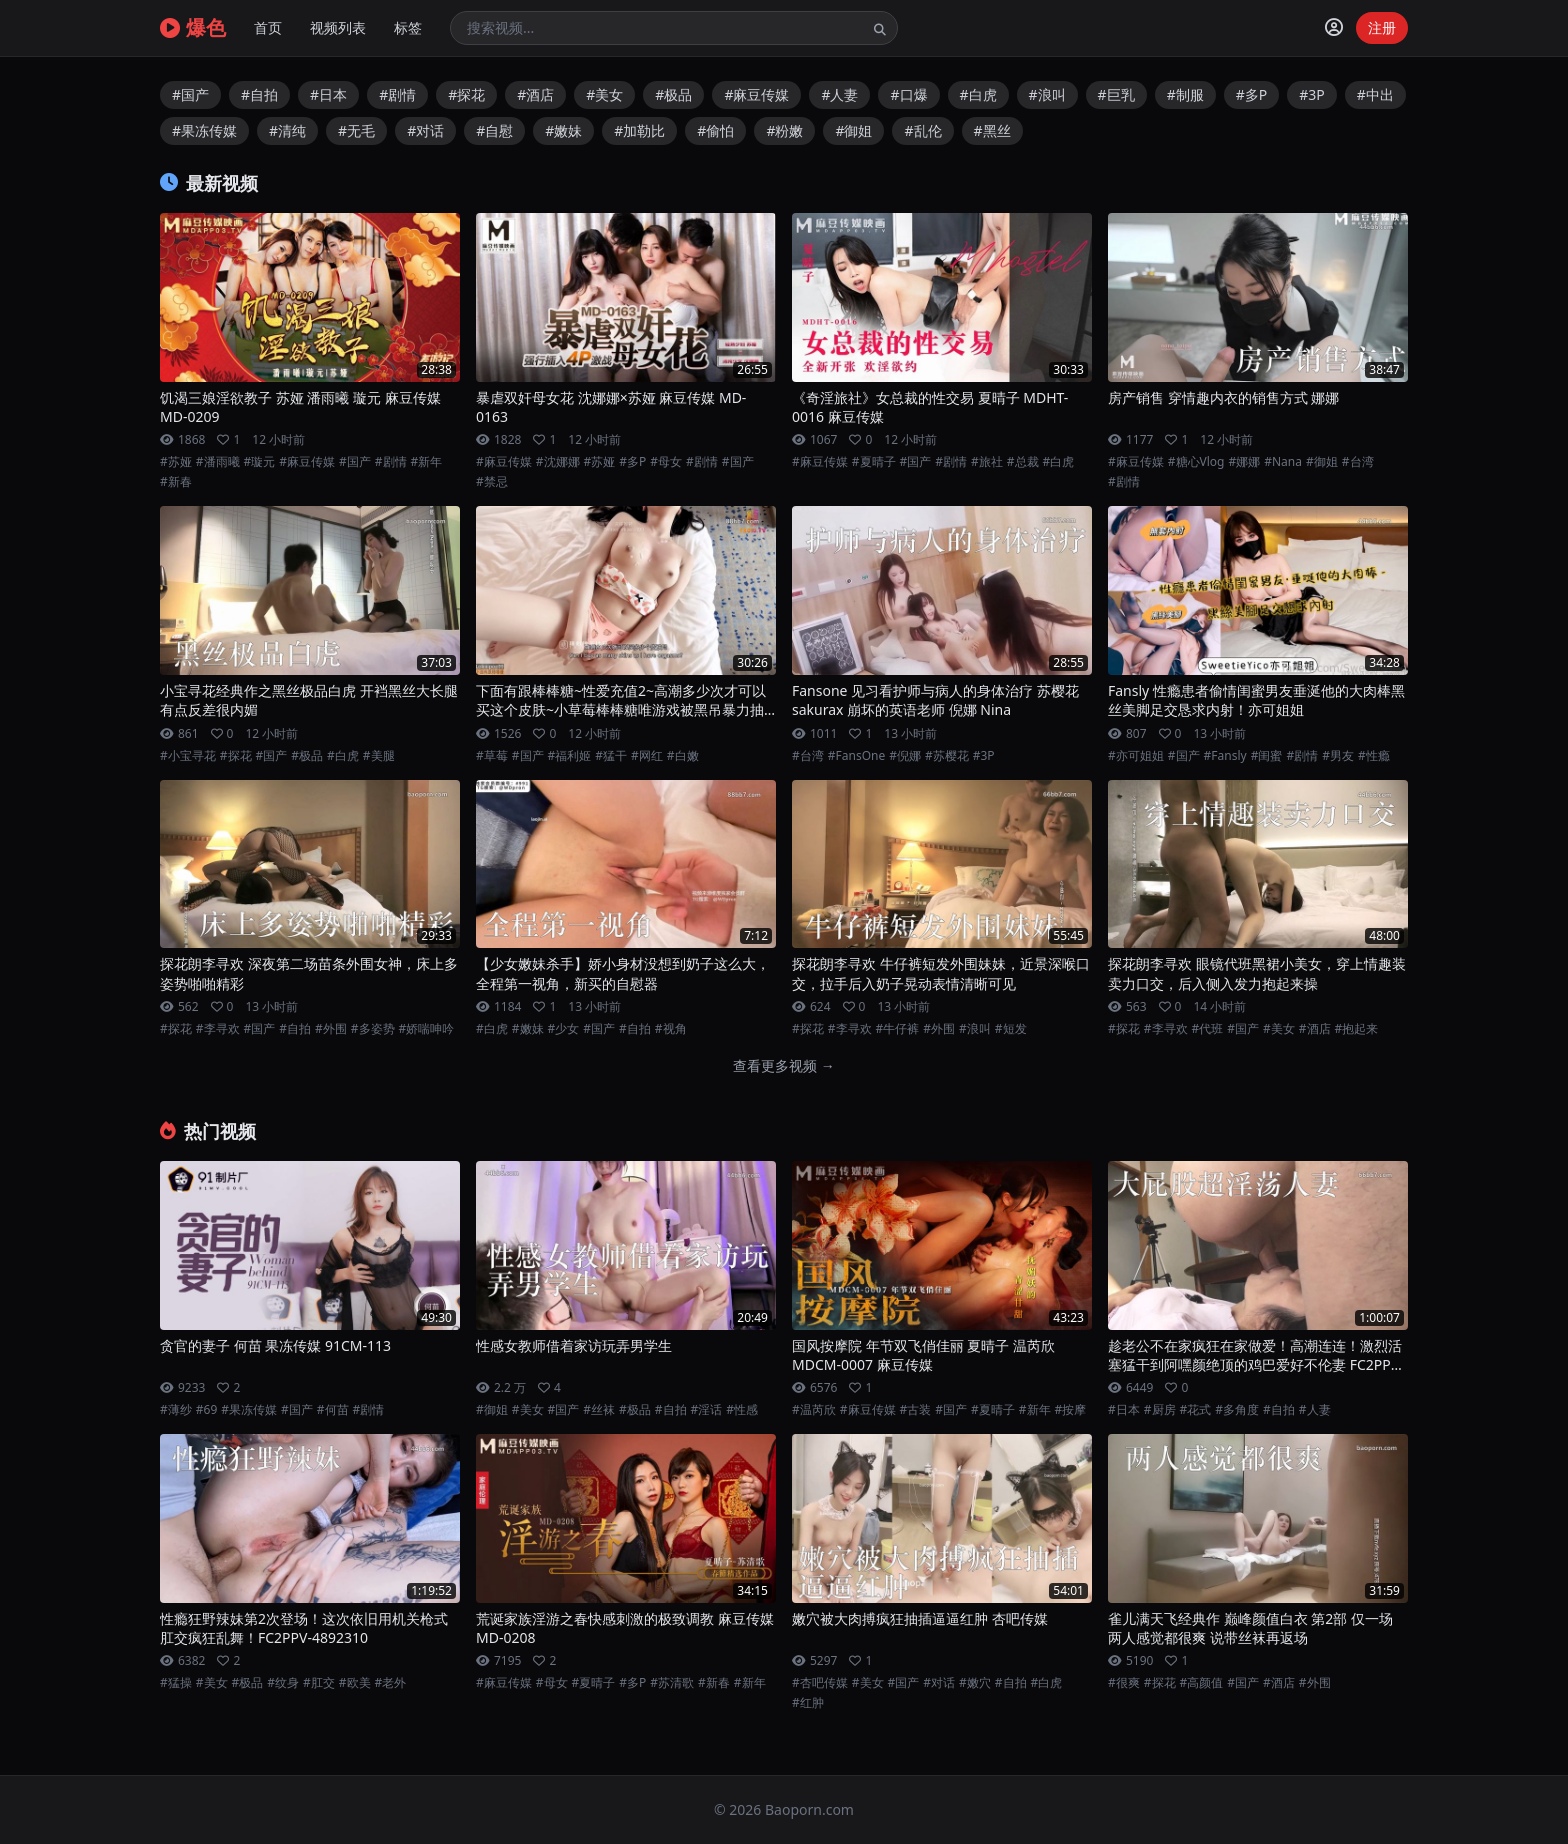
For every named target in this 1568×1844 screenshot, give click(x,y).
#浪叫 (1047, 94)
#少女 (564, 1029)
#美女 (604, 94)
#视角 (671, 1029)
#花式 (1196, 1410)
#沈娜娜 (558, 462)
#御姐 (853, 130)
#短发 (1011, 1029)
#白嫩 (683, 756)
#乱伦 (922, 130)
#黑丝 (992, 130)
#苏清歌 (672, 1683)
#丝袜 (599, 1410)
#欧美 (355, 1683)
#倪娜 (905, 756)
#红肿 (808, 1703)
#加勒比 (639, 130)
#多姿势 (373, 1029)
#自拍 (259, 94)
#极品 (673, 94)
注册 (1382, 27)
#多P (1252, 94)
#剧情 (397, 94)
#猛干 (611, 756)
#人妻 (839, 94)
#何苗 (333, 1410)
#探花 (466, 94)
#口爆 (908, 94)
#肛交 (319, 1683)
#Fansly (1225, 756)
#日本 (328, 94)
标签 (408, 27)
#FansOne (856, 756)
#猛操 (176, 1683)
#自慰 (494, 130)
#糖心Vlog (1196, 462)
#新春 (176, 482)
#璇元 (260, 462)
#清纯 (287, 130)
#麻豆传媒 (756, 94)
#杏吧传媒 (820, 1683)
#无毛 (356, 130)
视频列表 (338, 27)
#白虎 (978, 94)
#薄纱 (176, 1410)
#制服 (1185, 94)
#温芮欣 (814, 1410)
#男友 (1338, 756)
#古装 (916, 1410)
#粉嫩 (784, 130)
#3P (1312, 94)
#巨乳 (1116, 94)
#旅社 (987, 462)
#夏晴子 (874, 462)
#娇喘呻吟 (427, 1029)
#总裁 (1023, 462)
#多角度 (1237, 1410)
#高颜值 (1202, 1683)
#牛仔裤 (898, 1029)
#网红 (647, 756)
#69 (206, 1410)
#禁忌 (492, 482)
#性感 (742, 1410)
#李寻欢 (218, 1029)
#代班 (1208, 1029)
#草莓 (492, 756)
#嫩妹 (563, 130)
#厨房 (1160, 1410)
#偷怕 (715, 130)
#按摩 (1071, 1410)
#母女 (666, 462)
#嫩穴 (975, 1683)
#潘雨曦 (218, 462)
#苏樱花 (947, 756)
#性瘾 (1374, 756)
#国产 (190, 94)
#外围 (331, 1029)
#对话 (425, 130)
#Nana (1283, 462)
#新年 (427, 462)
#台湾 (1358, 462)
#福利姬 (570, 756)
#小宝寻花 (188, 756)
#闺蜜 (1267, 756)
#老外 (391, 1683)
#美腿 (379, 756)
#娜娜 (1244, 462)
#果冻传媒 (204, 130)
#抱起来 (1357, 1029)
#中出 (1375, 94)
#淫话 (707, 1410)
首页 (268, 27)
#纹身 (283, 1683)
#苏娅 (176, 462)
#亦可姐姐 (1136, 756)
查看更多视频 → (784, 1065)
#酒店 (535, 94)
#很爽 (1124, 1683)
